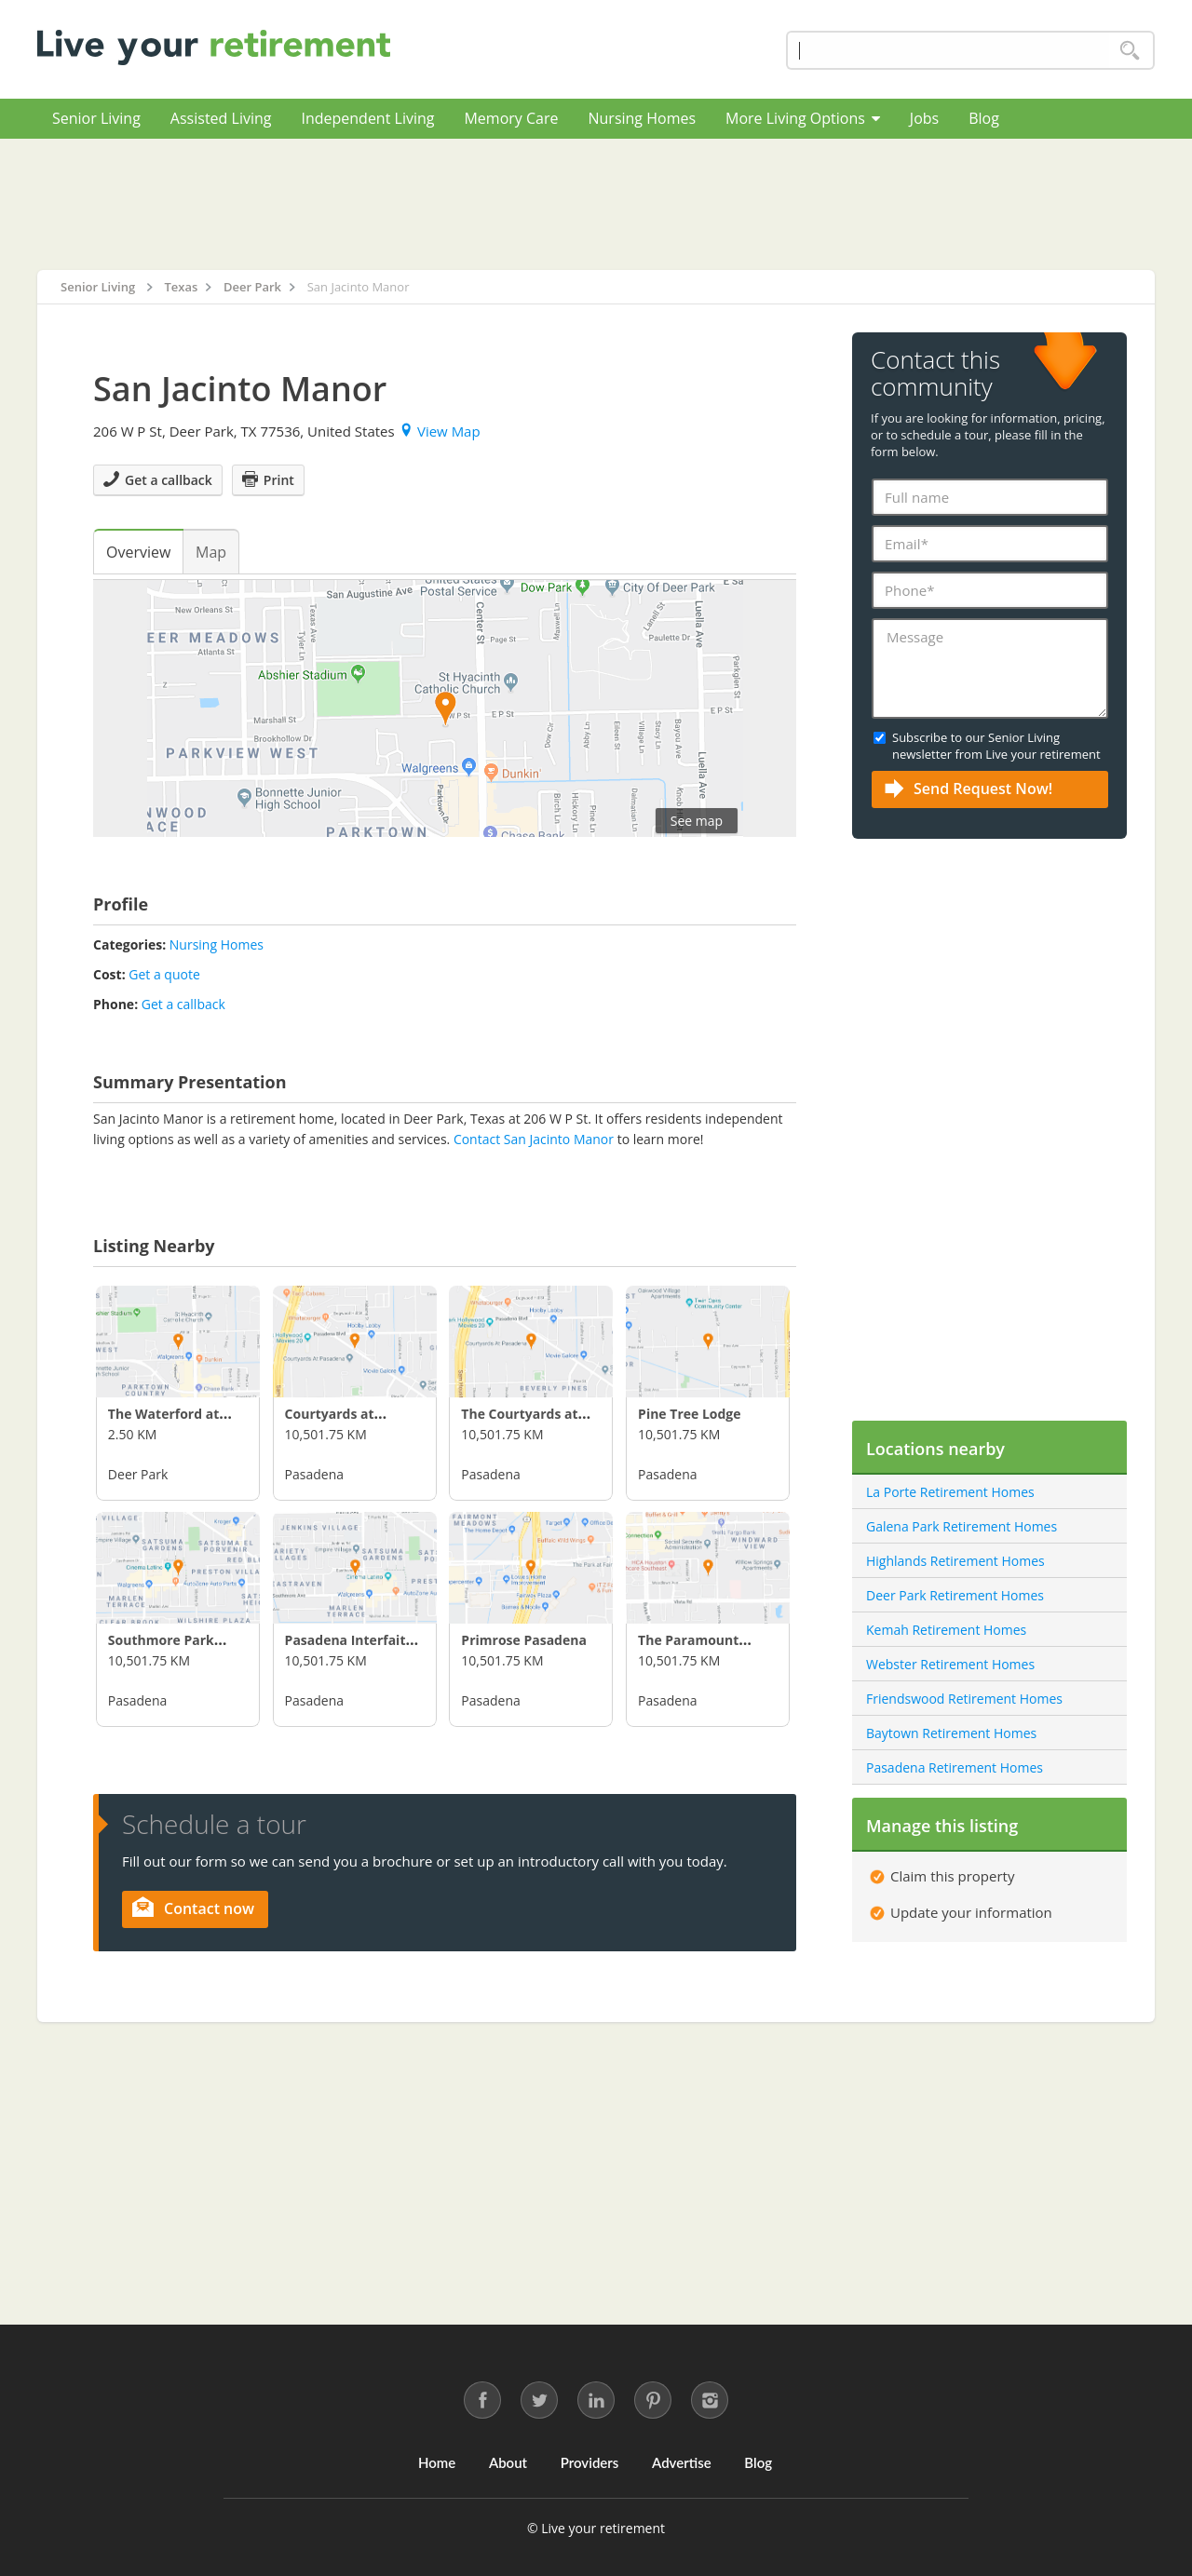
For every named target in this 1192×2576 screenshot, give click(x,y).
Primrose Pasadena (524, 1640)
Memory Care (511, 118)
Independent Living (367, 118)
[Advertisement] (596, 204)
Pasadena (314, 1474)
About (508, 2462)
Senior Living (96, 118)
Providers (590, 2462)
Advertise (681, 2462)
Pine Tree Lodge (689, 1414)
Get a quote (164, 974)
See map (696, 820)
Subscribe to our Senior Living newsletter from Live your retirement (996, 745)
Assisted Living (221, 118)
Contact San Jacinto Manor (534, 1139)
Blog (983, 118)
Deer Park (138, 1474)
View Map (441, 431)
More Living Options (802, 118)
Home (436, 2462)
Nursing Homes (642, 118)
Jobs (924, 118)
